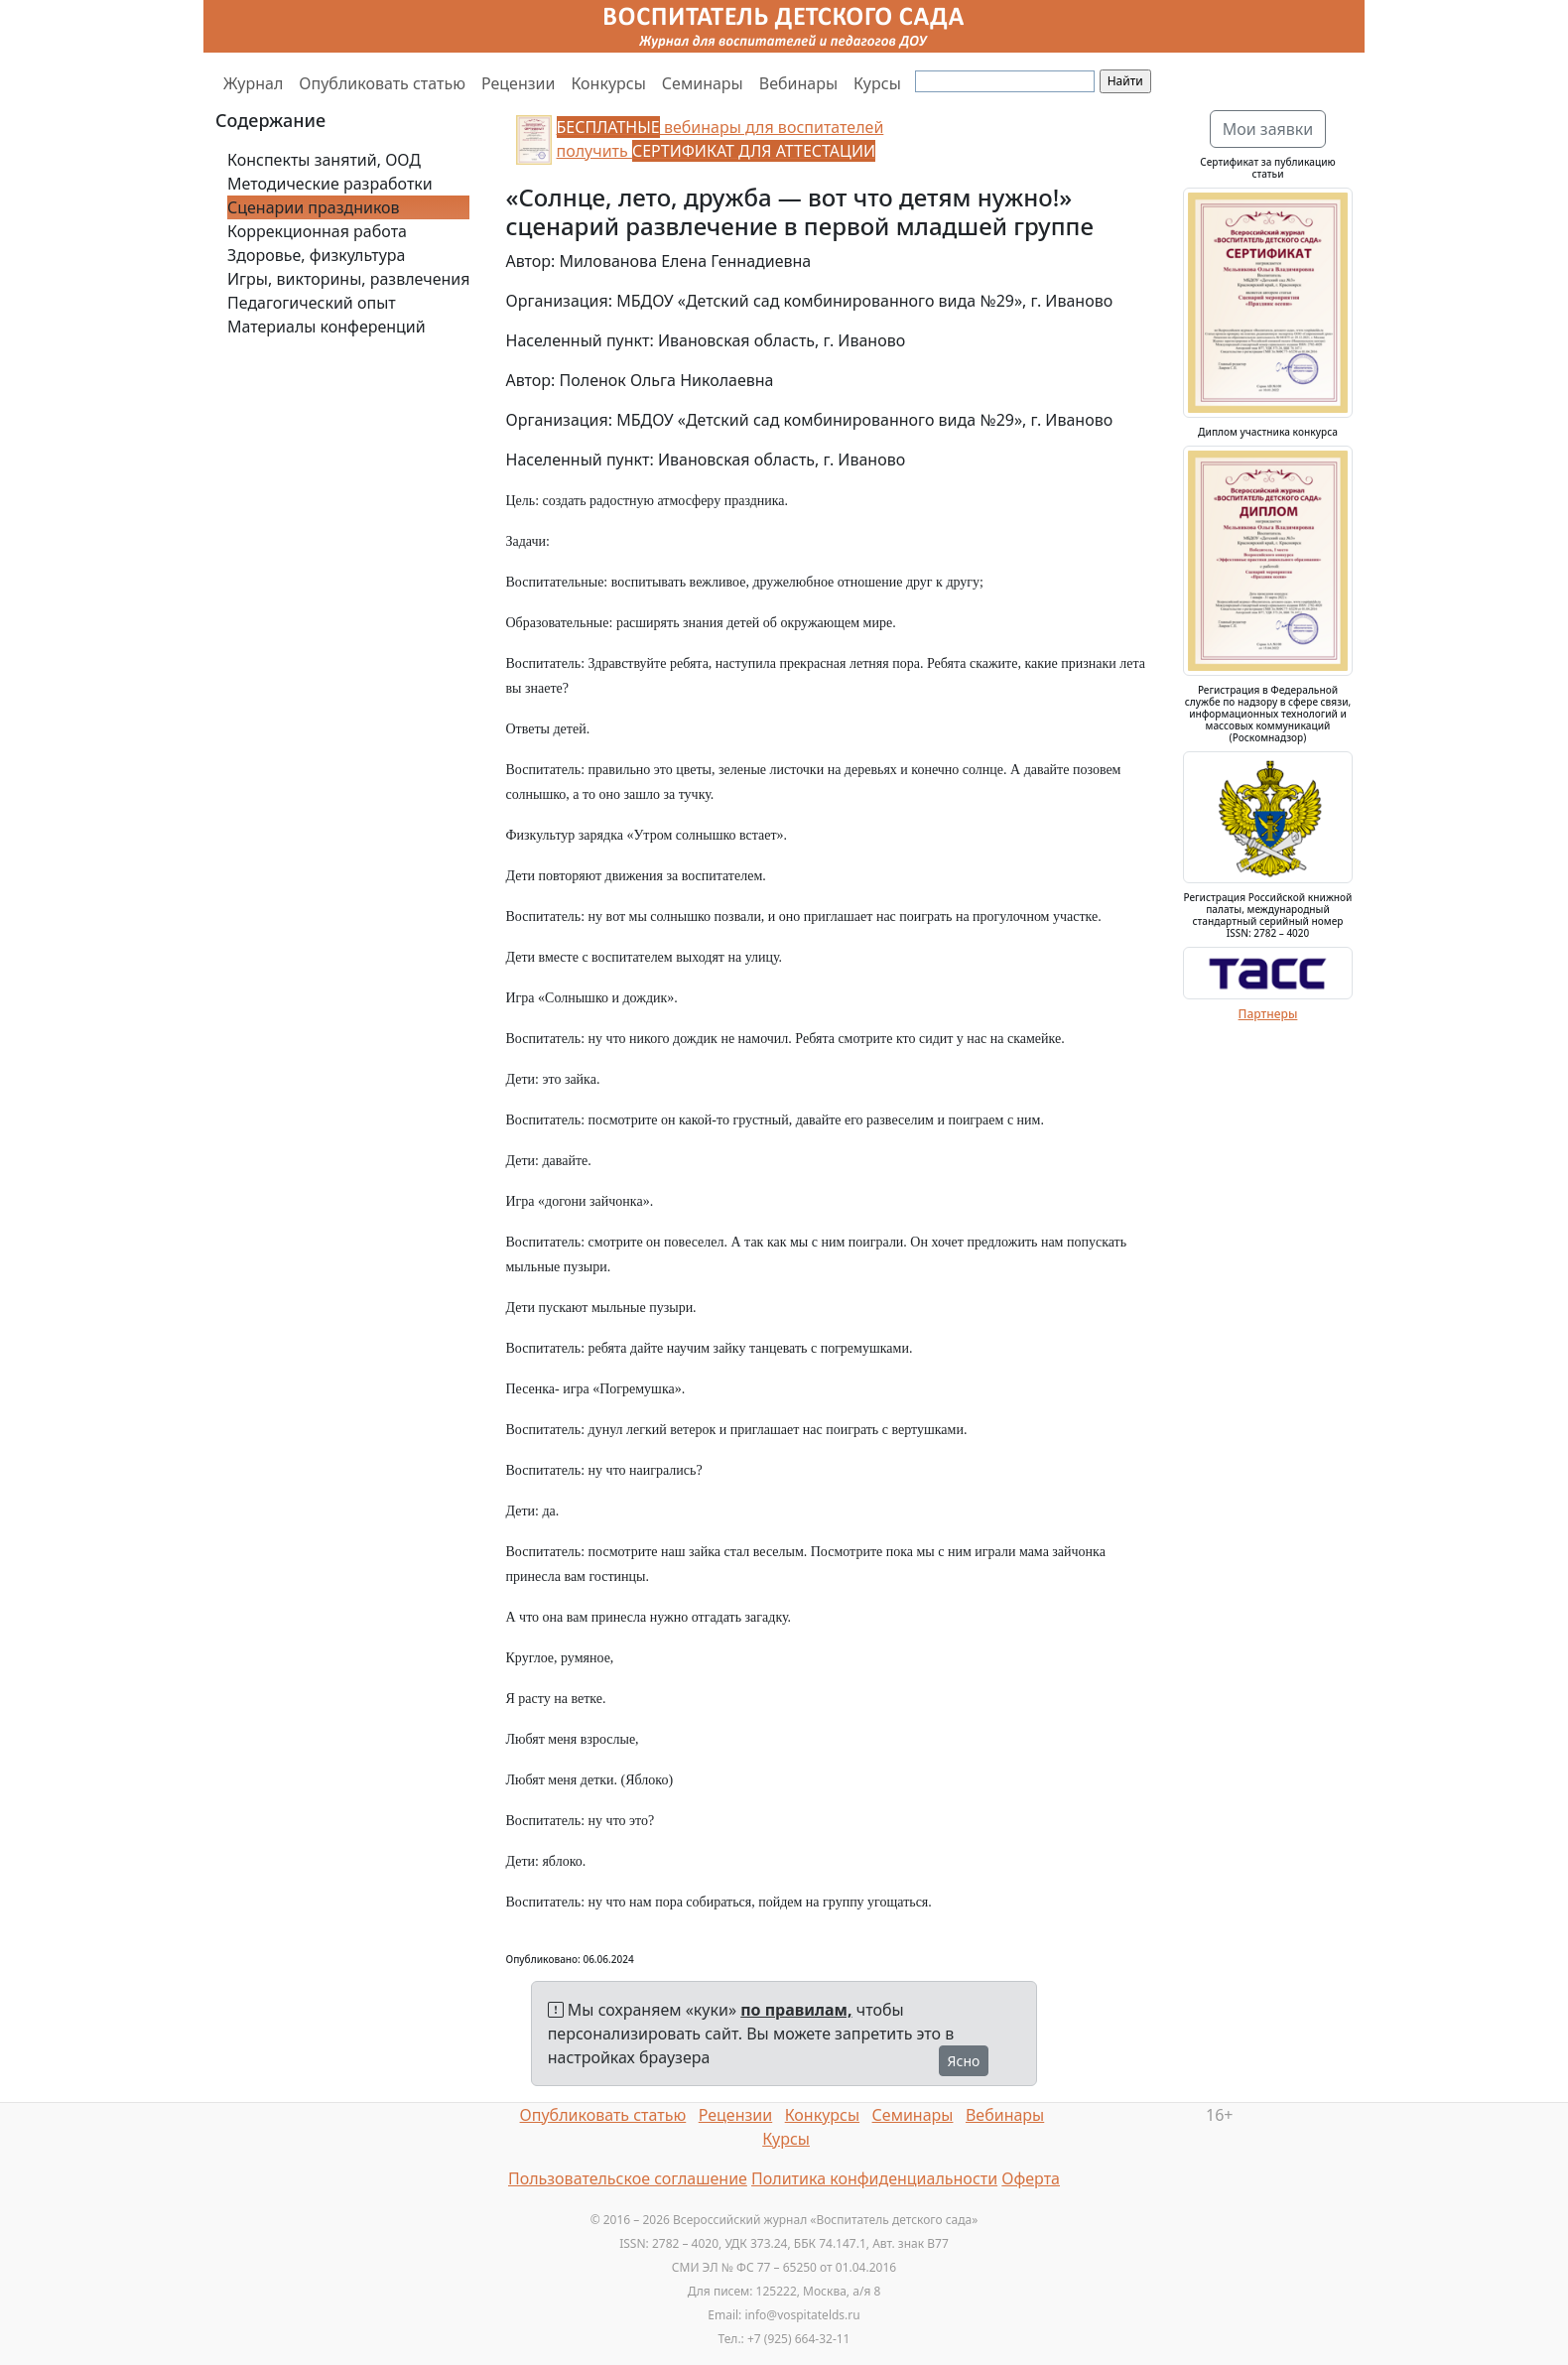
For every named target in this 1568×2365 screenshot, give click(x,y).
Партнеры (1268, 1013)
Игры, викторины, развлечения (348, 279)
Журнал (253, 83)
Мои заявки (1268, 129)
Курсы (877, 83)
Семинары (702, 83)
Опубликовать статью (382, 83)
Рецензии (518, 83)
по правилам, (795, 2010)
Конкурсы (608, 83)
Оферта (1030, 2178)
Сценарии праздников (313, 207)
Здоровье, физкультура (316, 255)
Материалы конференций (326, 326)
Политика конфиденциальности (874, 2178)
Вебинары (798, 83)
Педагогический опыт (311, 303)
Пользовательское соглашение (627, 2178)
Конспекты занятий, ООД (324, 160)
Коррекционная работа (317, 231)
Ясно (964, 2060)
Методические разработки (330, 184)
